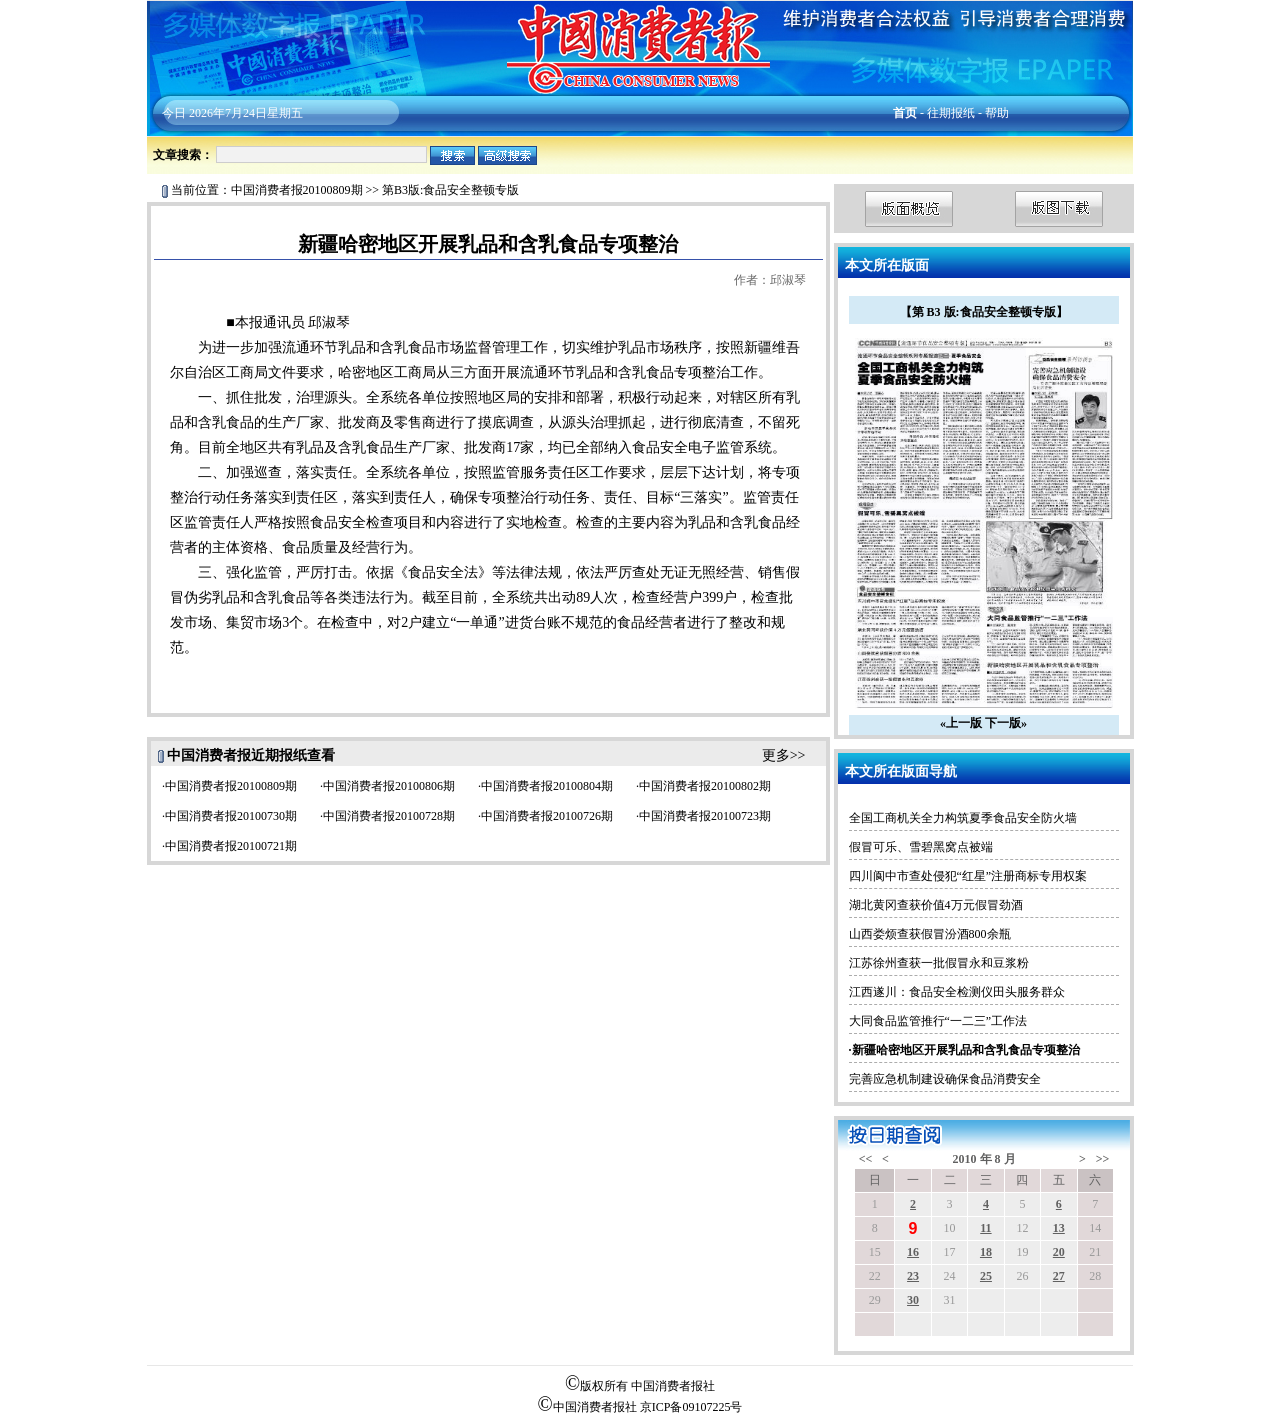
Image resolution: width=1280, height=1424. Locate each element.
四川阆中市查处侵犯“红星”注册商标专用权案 (968, 876)
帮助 (997, 113)
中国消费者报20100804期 (547, 786)
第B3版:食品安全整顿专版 (450, 190)
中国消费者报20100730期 (231, 816)
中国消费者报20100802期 (705, 786)
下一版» (1006, 723)
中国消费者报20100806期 (389, 786)
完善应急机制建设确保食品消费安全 (945, 1079)
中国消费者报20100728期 (389, 816)
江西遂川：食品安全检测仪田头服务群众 (957, 992)
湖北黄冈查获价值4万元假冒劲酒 (936, 905)
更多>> (784, 755)
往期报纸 (951, 113)
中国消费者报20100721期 (231, 846)
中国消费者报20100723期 (705, 816)
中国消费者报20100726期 (547, 816)
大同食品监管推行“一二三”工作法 (938, 1021)
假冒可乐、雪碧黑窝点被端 (921, 847)
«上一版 (961, 723)
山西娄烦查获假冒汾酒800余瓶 (930, 934)
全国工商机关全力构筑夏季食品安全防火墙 (963, 818)
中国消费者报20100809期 (297, 190)
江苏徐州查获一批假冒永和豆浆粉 (939, 963)
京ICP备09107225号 (691, 1407)
